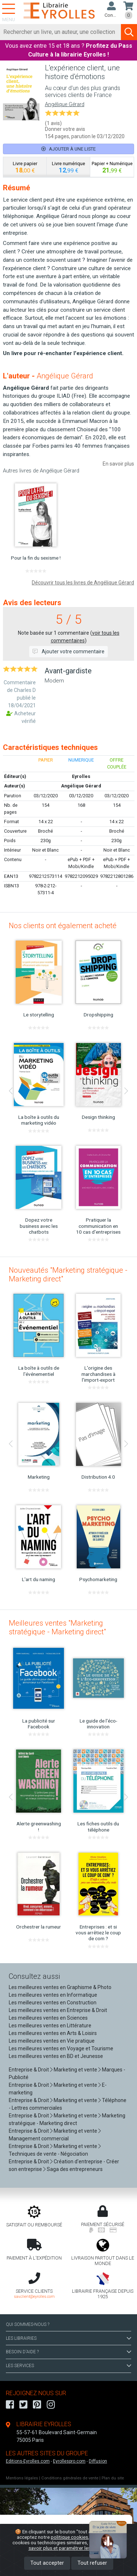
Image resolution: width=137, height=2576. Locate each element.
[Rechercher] (60, 32)
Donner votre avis (65, 129)
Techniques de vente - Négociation (48, 2154)
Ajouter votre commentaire (68, 651)
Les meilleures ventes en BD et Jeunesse (56, 2056)
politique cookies (69, 2537)
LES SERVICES (68, 2365)
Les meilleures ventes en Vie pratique (52, 2041)
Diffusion (98, 2461)
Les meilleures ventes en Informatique (53, 1995)
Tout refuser (92, 2563)
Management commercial (39, 2138)
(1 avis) (53, 123)
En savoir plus (118, 464)
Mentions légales (22, 2478)
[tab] (25, 167)
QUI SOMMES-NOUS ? (27, 2324)
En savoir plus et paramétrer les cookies (76, 2545)
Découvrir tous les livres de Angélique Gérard (83, 582)
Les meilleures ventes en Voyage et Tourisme (61, 2048)
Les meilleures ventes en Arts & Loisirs (53, 2033)
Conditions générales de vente (69, 2478)
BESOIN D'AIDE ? (68, 2351)
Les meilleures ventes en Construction (52, 2002)
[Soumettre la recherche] (129, 32)
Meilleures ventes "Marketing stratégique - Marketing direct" (57, 1627)
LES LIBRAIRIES (68, 2338)
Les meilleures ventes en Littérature (50, 2025)
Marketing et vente (75, 2070)
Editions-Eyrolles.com (28, 2461)
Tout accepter (47, 2563)
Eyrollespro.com (69, 2461)
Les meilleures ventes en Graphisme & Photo (60, 1987)
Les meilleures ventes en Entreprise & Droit (58, 2010)
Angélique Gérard (64, 104)
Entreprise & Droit (29, 2070)
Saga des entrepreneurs (75, 2169)
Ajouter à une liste (68, 149)
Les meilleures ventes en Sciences (48, 2018)
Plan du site (113, 2478)
